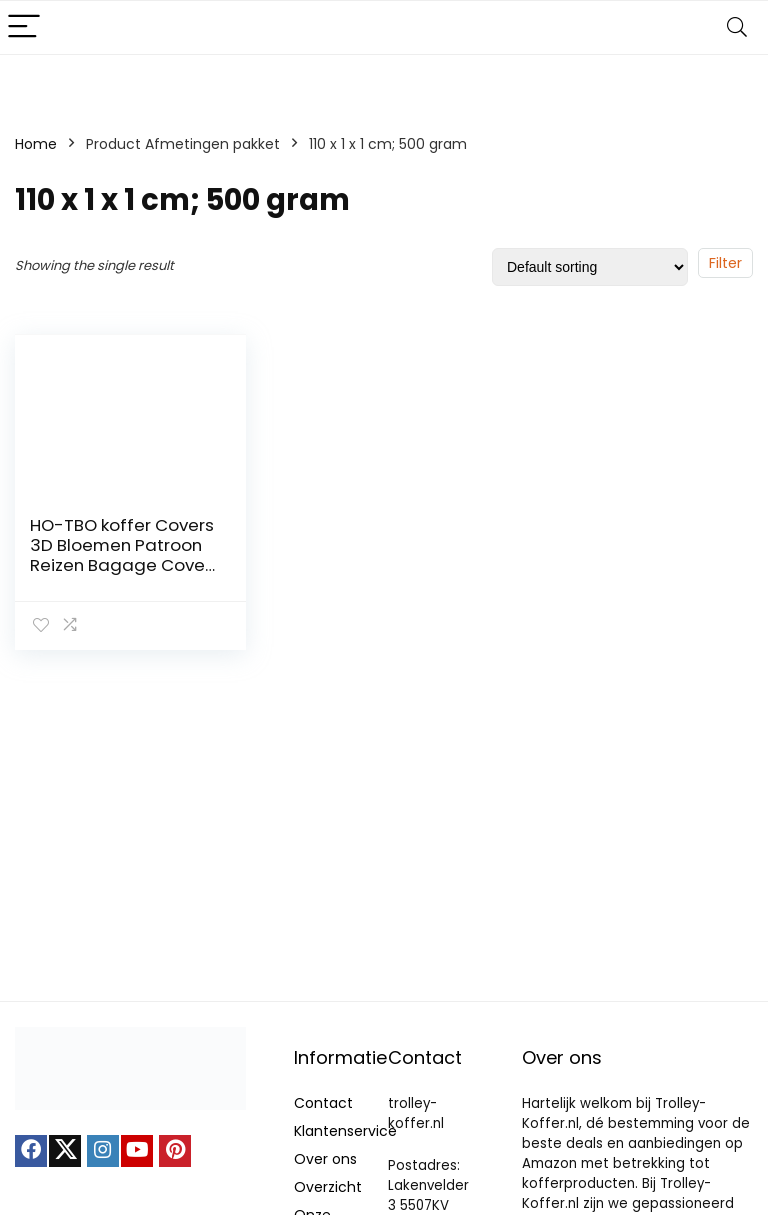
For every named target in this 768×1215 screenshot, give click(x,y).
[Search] (737, 27)
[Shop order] (590, 267)
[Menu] (24, 27)
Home (36, 144)
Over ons (325, 1159)
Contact (323, 1103)
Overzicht (328, 1187)
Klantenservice (345, 1131)
